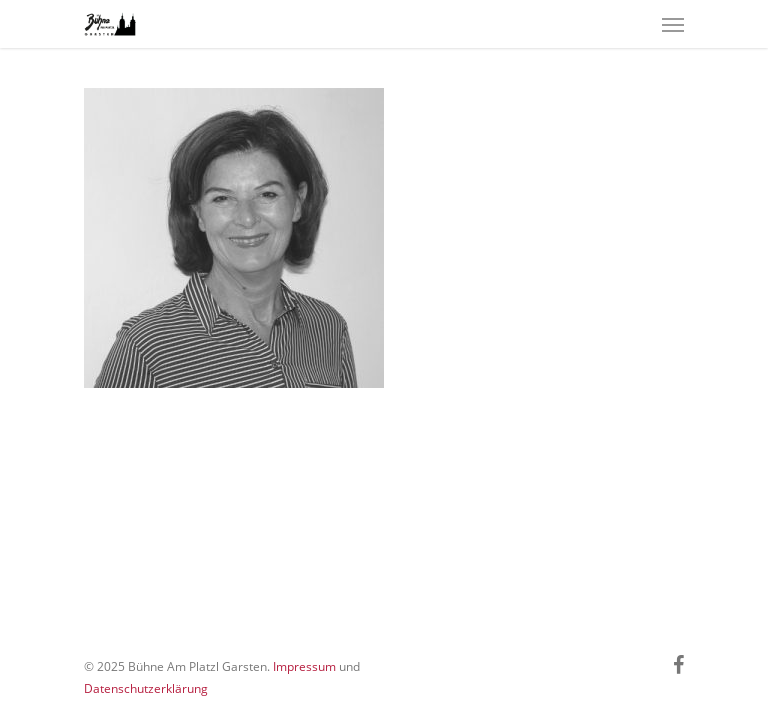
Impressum (304, 666)
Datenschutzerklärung (146, 688)
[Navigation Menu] (673, 24)
